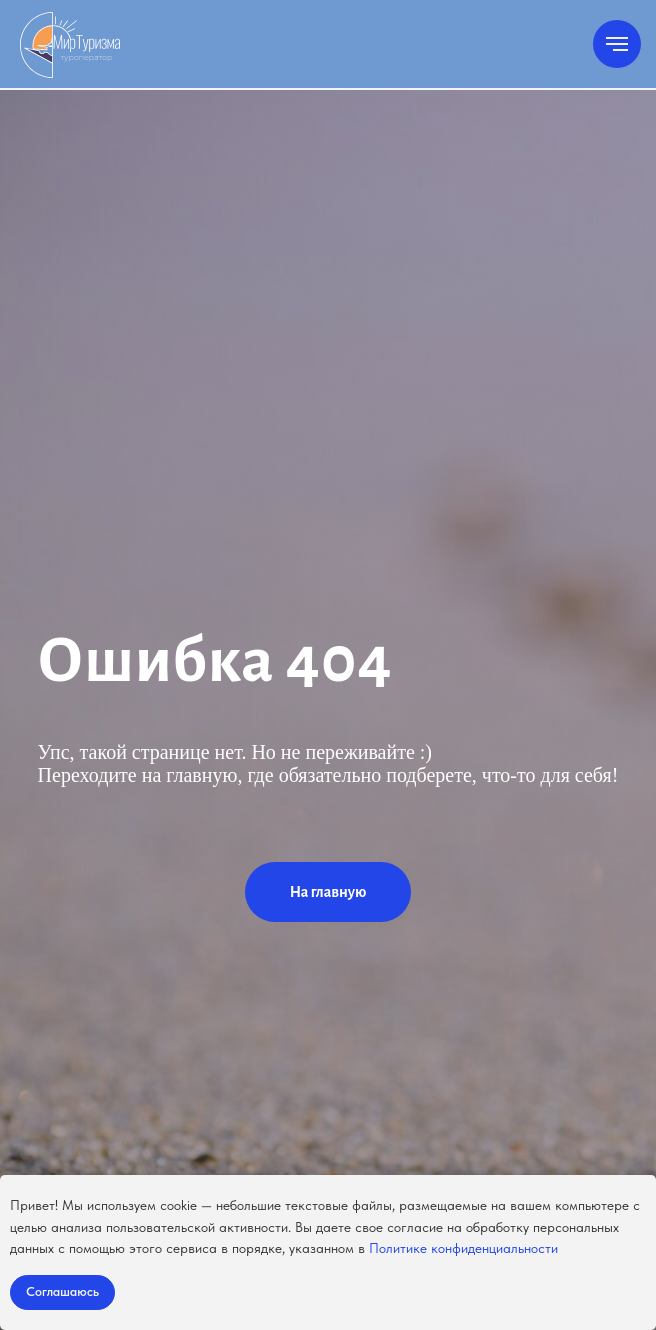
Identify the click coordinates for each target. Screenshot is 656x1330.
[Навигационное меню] (617, 44)
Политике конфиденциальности (463, 1248)
